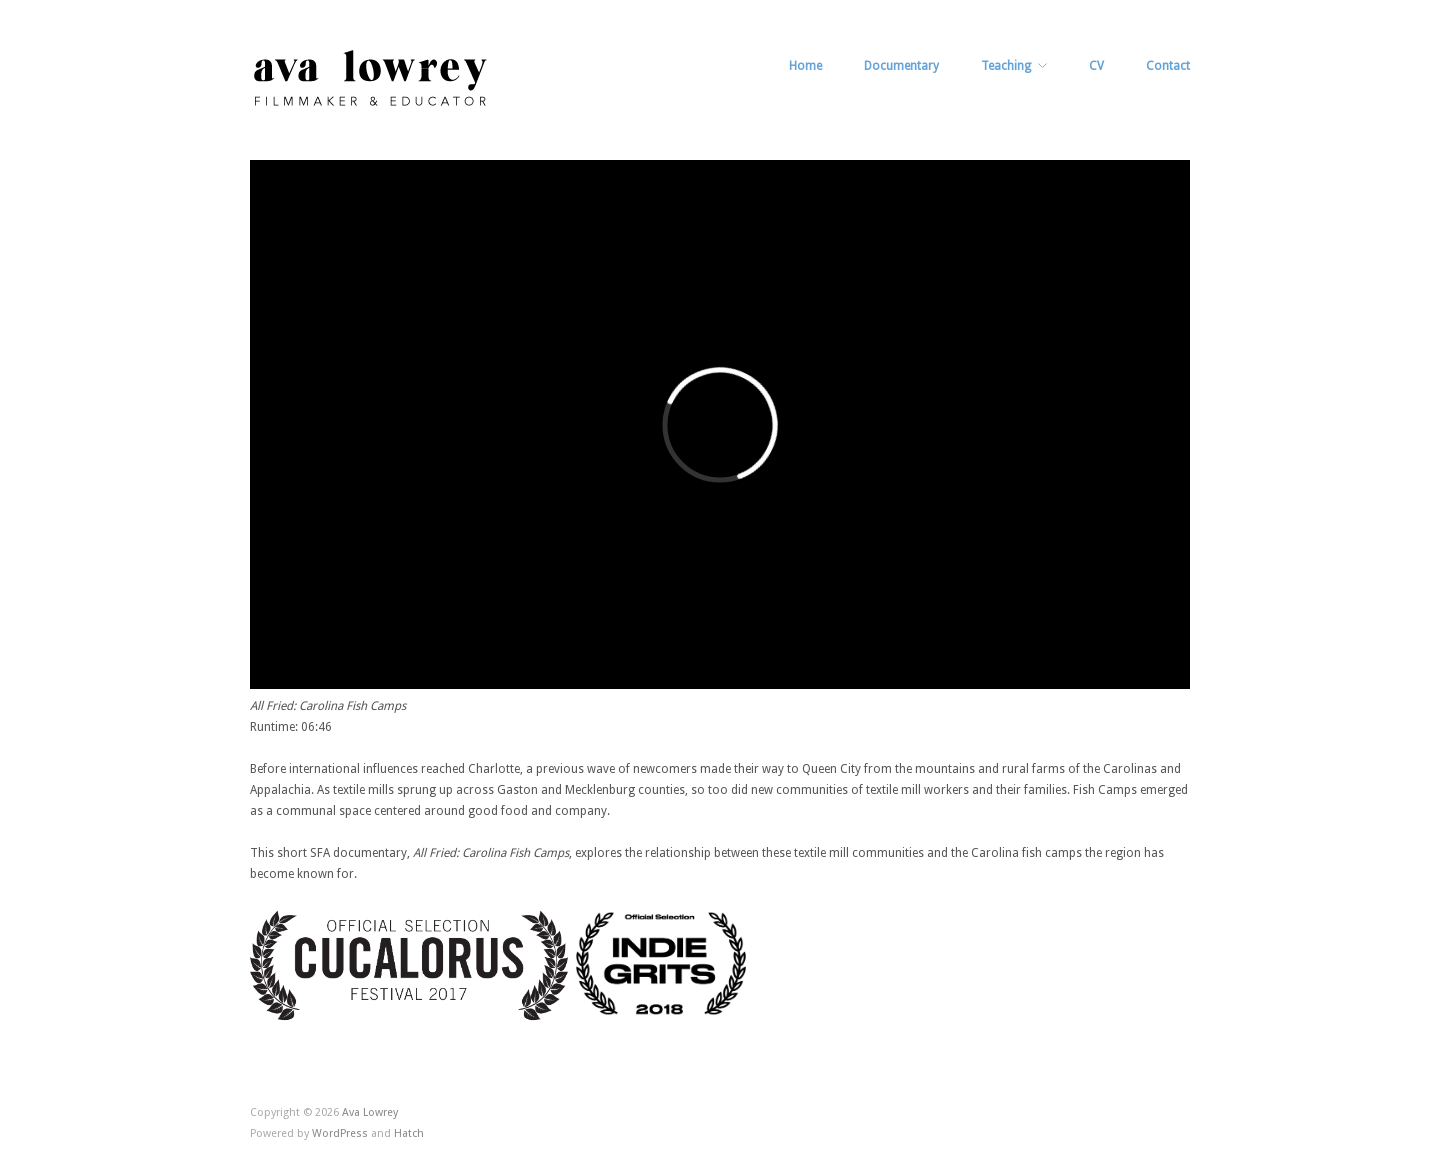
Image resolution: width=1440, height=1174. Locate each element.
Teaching (1006, 66)
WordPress (340, 1133)
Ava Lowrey (370, 1112)
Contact (1168, 66)
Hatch (409, 1133)
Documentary (901, 66)
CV (1096, 66)
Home (805, 66)
